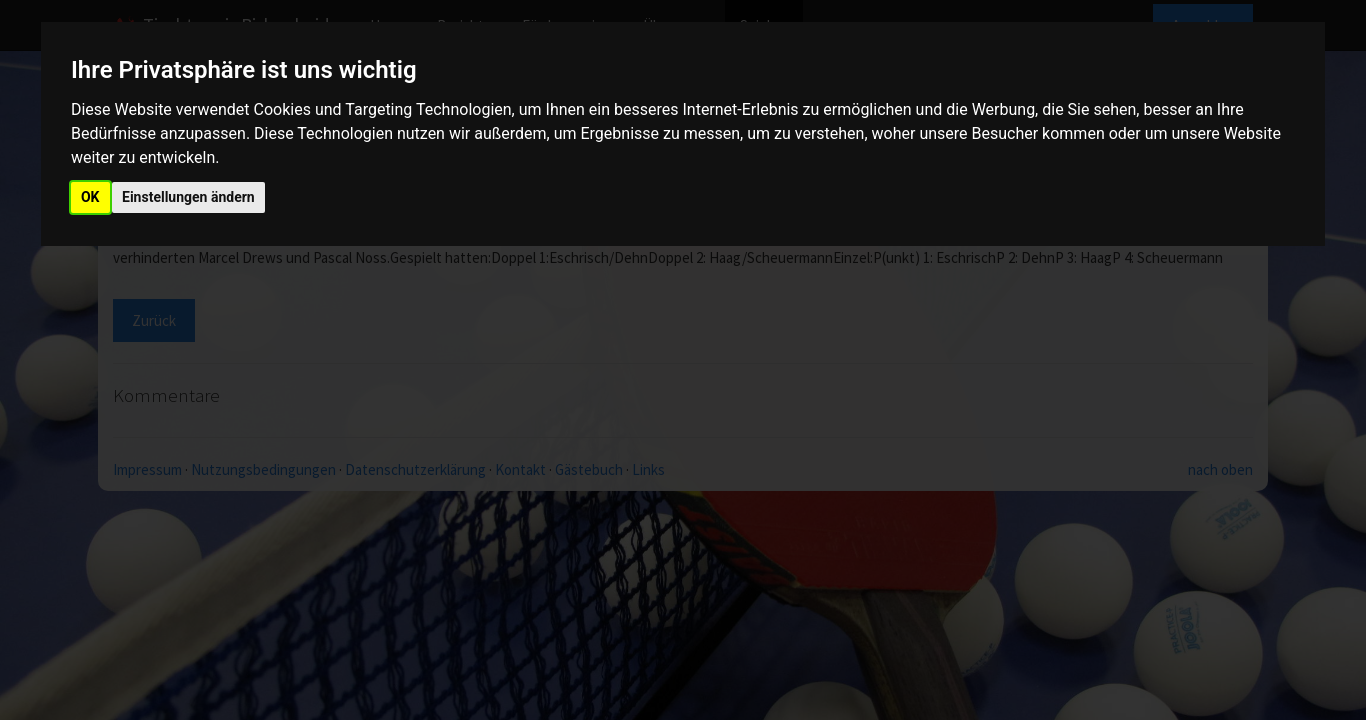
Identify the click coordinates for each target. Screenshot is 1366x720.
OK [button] (90, 197)
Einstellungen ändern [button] (188, 197)
